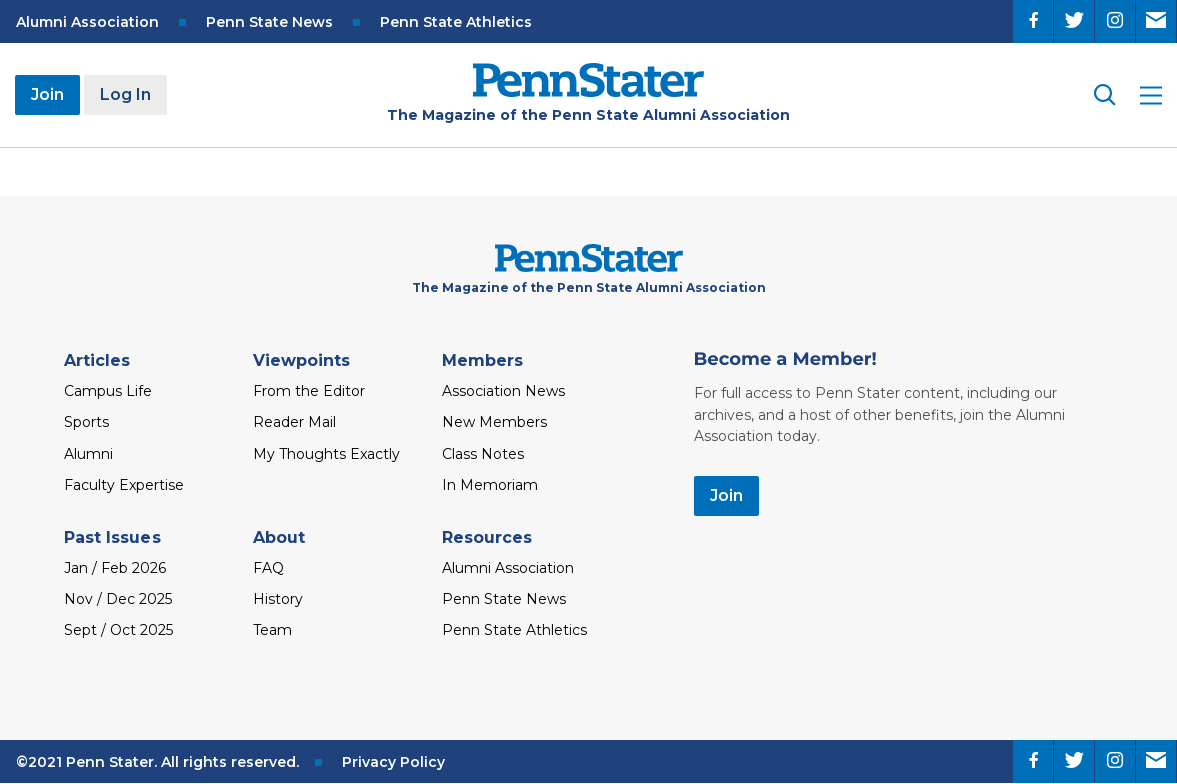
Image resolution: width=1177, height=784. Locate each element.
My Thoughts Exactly (326, 454)
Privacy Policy (393, 762)
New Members (494, 422)
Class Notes (483, 454)
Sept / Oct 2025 (118, 630)
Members (483, 360)
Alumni (88, 454)
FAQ (268, 568)
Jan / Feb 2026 (115, 568)
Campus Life (108, 391)
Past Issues (112, 537)
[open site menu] (1151, 95)
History (278, 599)
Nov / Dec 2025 (118, 599)
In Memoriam (490, 485)
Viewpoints (302, 360)
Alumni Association (87, 22)
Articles (97, 360)
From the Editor (309, 391)
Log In (125, 94)
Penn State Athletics (456, 22)
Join (47, 94)
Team (272, 630)
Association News (503, 391)
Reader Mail (294, 422)
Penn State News (269, 22)
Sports (86, 422)
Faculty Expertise (124, 485)
